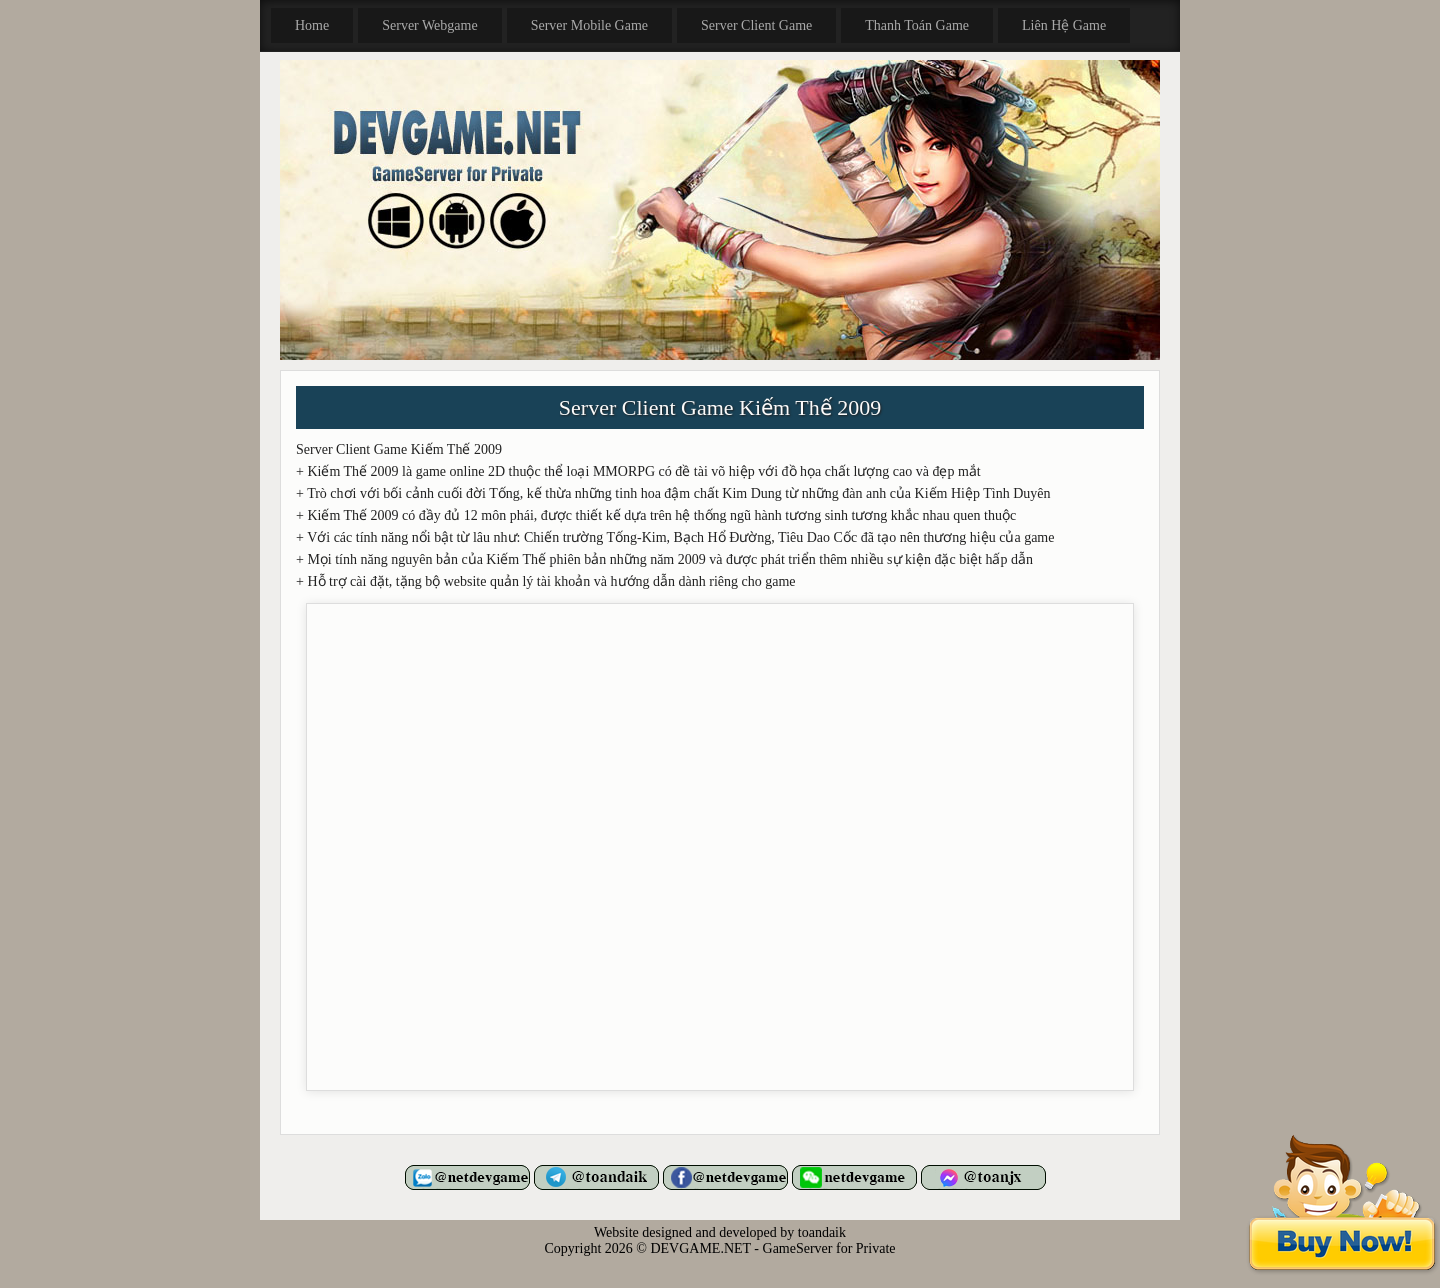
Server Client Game (756, 25)
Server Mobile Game (589, 25)
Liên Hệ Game (1064, 25)
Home (312, 25)
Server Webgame (429, 25)
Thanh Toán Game (917, 25)
